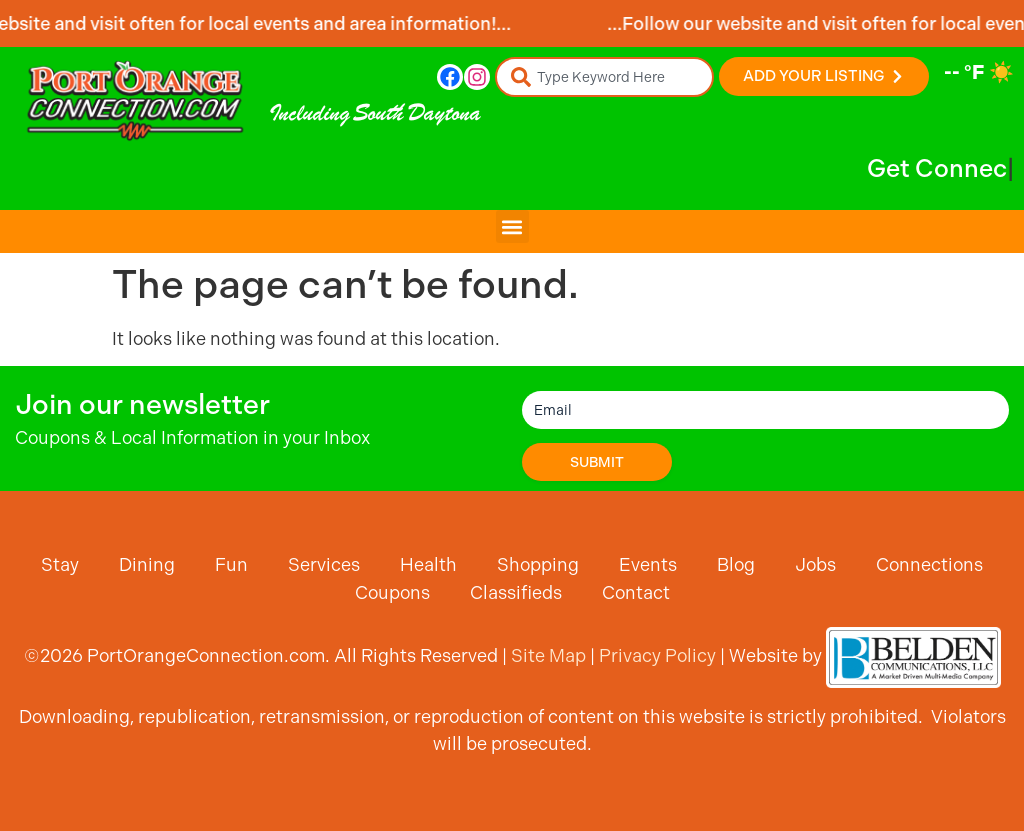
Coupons (392, 592)
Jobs (815, 564)
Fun (231, 564)
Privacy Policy (657, 655)
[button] (512, 226)
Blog (736, 564)
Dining (147, 564)
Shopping (538, 564)
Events (648, 564)
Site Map (548, 655)
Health (428, 564)
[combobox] (605, 77)
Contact (636, 592)
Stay (60, 564)
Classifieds (516, 592)
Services (324, 564)
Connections (929, 564)
